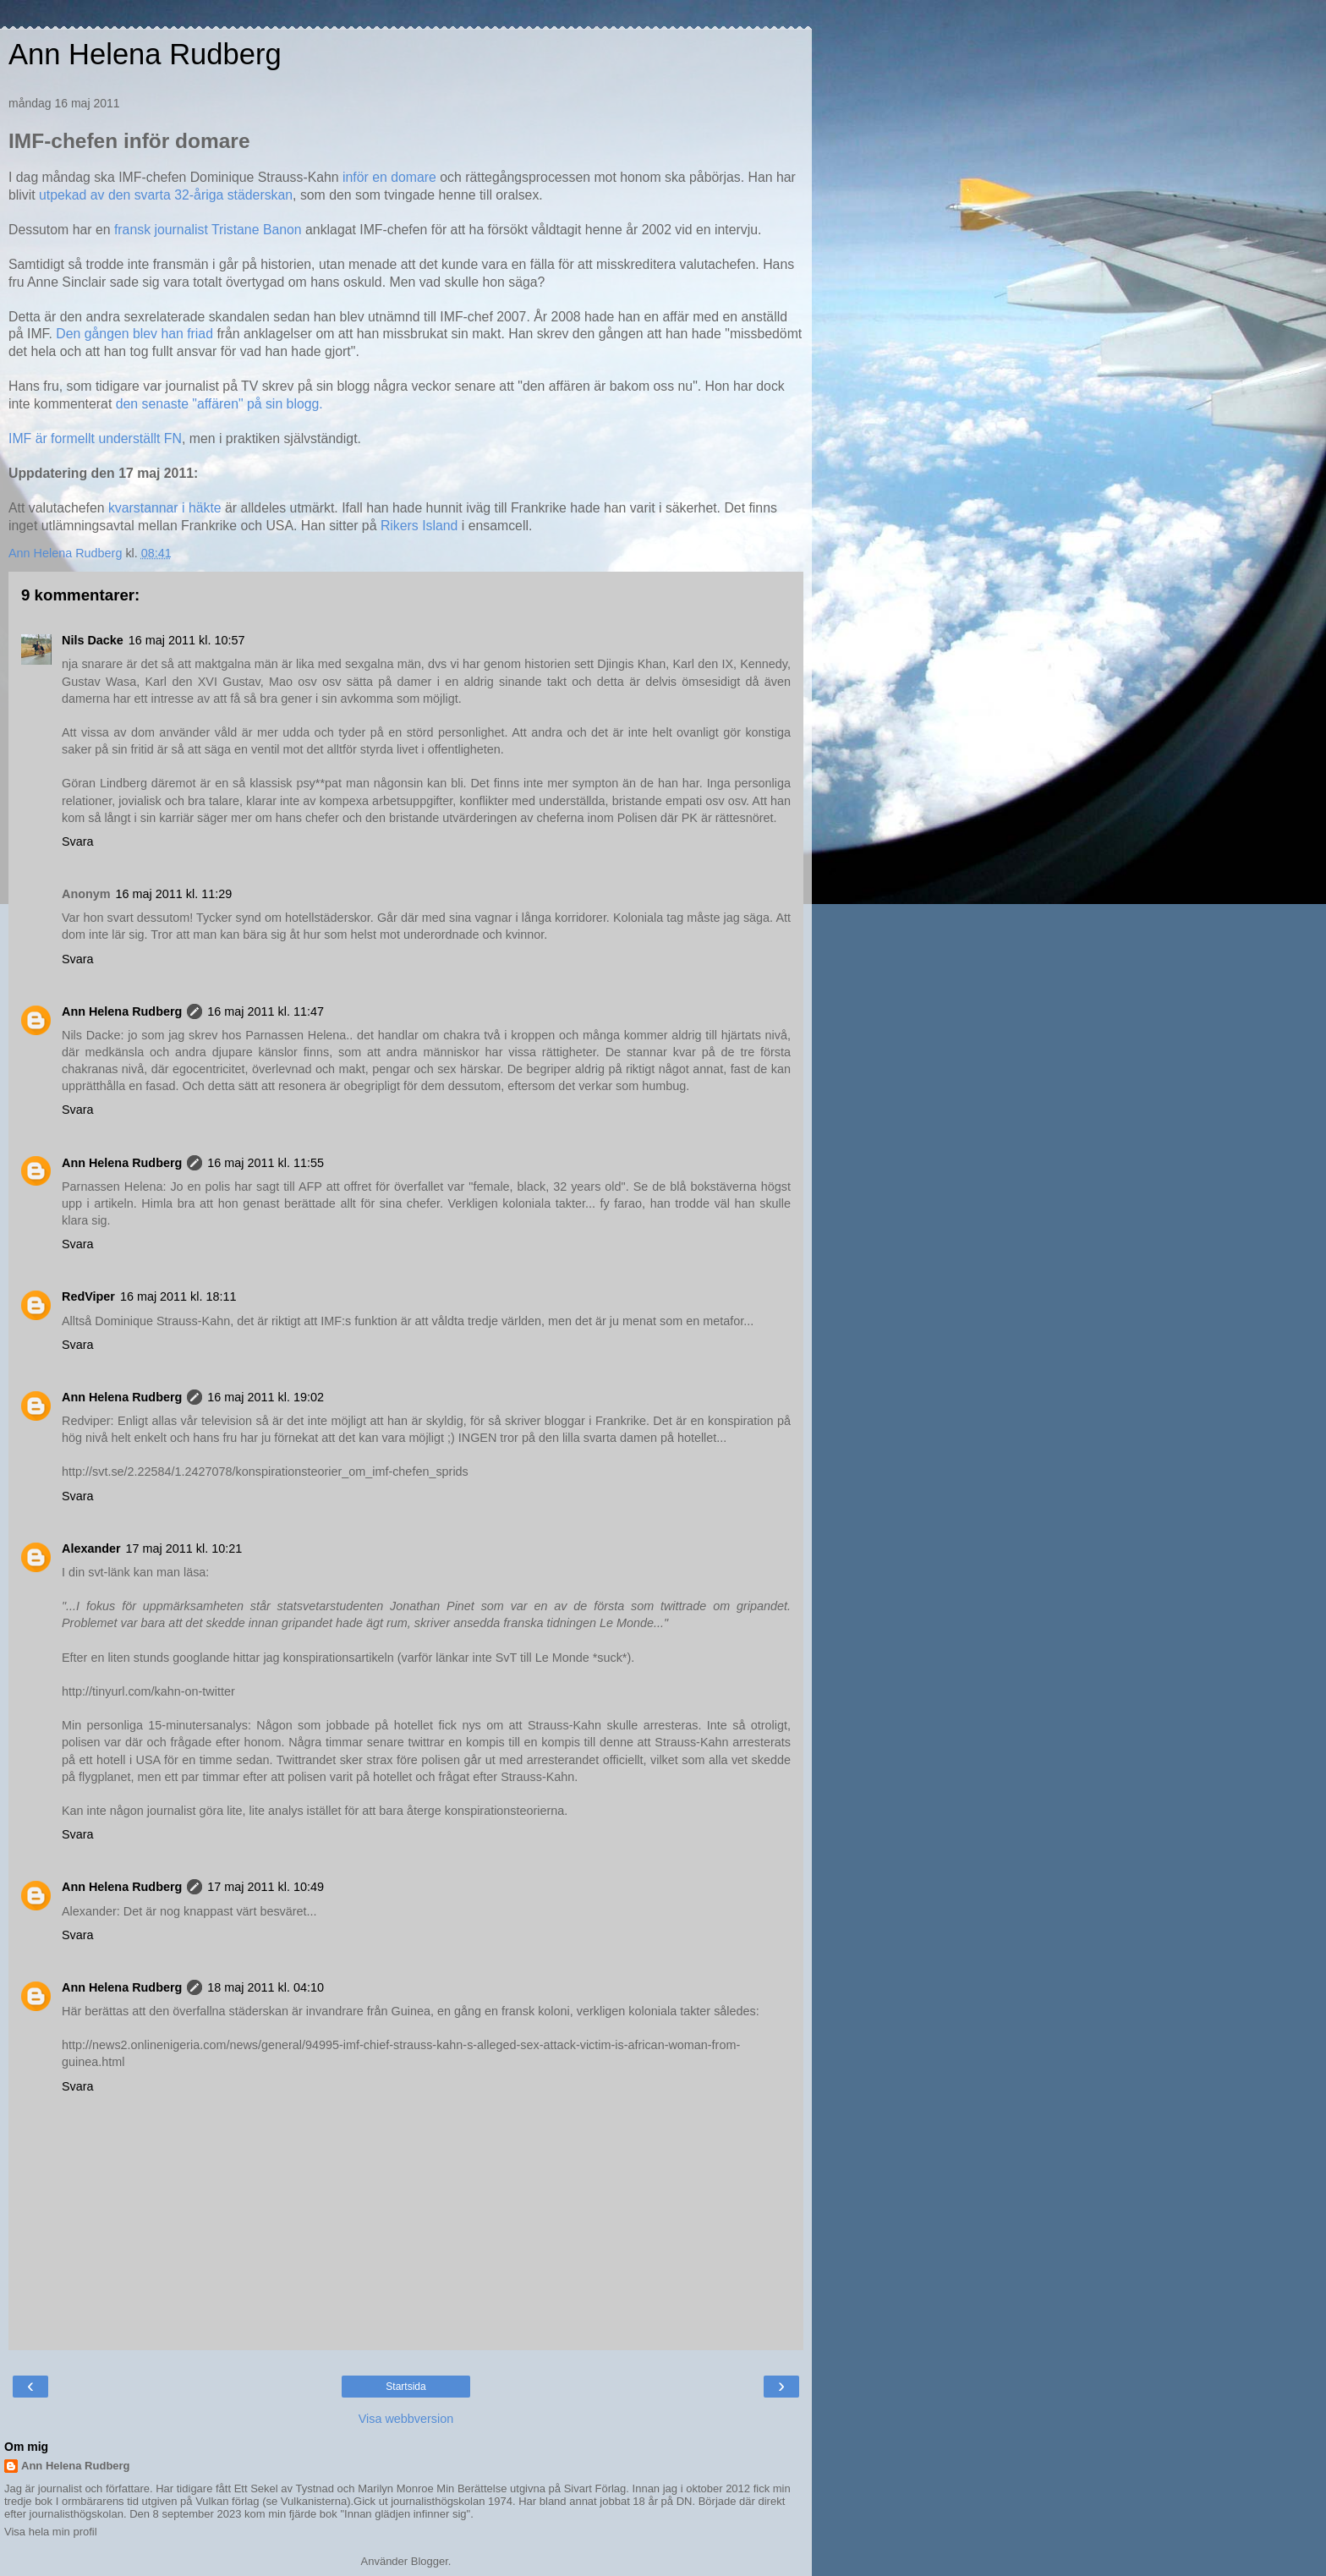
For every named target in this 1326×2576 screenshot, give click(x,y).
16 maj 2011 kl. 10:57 (187, 640)
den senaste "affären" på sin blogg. (219, 404)
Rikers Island (417, 525)
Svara (78, 841)
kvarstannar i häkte (163, 508)
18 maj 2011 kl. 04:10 (265, 1987)
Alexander (91, 1548)
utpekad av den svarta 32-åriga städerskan (166, 195)
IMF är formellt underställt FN (95, 438)
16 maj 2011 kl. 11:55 (265, 1163)
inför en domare (389, 177)
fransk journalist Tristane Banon (209, 229)
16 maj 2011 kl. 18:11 (178, 1296)
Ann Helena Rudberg (145, 54)
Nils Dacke (92, 640)
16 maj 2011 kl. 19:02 (265, 1397)
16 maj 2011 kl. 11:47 (265, 1011)
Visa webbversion (406, 2418)
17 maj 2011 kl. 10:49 (265, 1887)
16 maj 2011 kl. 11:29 (174, 894)
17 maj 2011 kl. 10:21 (184, 1548)
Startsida (405, 2386)
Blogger (429, 2561)
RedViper (88, 1296)
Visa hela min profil (50, 2531)
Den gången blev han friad (136, 333)
